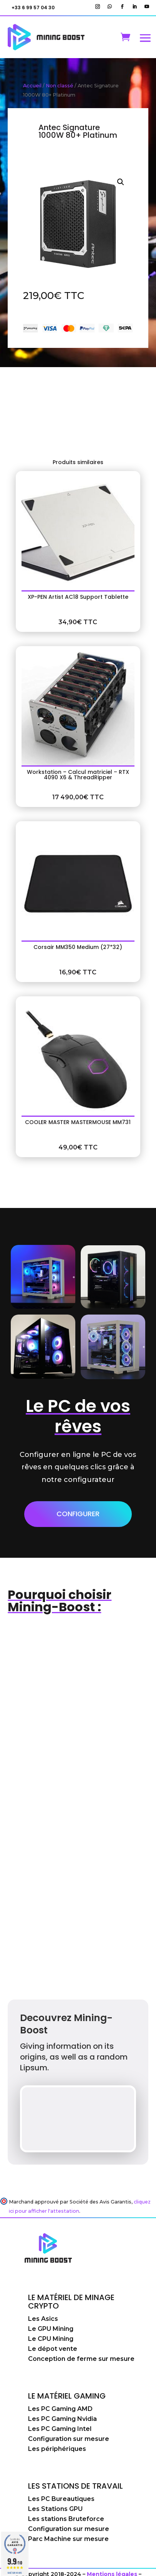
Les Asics (43, 2318)
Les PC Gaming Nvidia (62, 2418)
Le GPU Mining (50, 2328)
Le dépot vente (52, 2348)
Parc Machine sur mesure (68, 2539)
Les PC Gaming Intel (59, 2428)
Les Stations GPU (55, 2509)
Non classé (59, 86)
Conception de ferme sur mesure (81, 2358)
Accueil (32, 86)
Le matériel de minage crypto (71, 2301)
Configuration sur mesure (68, 2438)
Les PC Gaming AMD (60, 2408)
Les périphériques (57, 2448)
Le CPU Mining (50, 2338)
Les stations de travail (75, 2486)
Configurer (78, 1514)
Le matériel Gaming (67, 2396)
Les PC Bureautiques (61, 2498)
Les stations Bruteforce (66, 2519)
